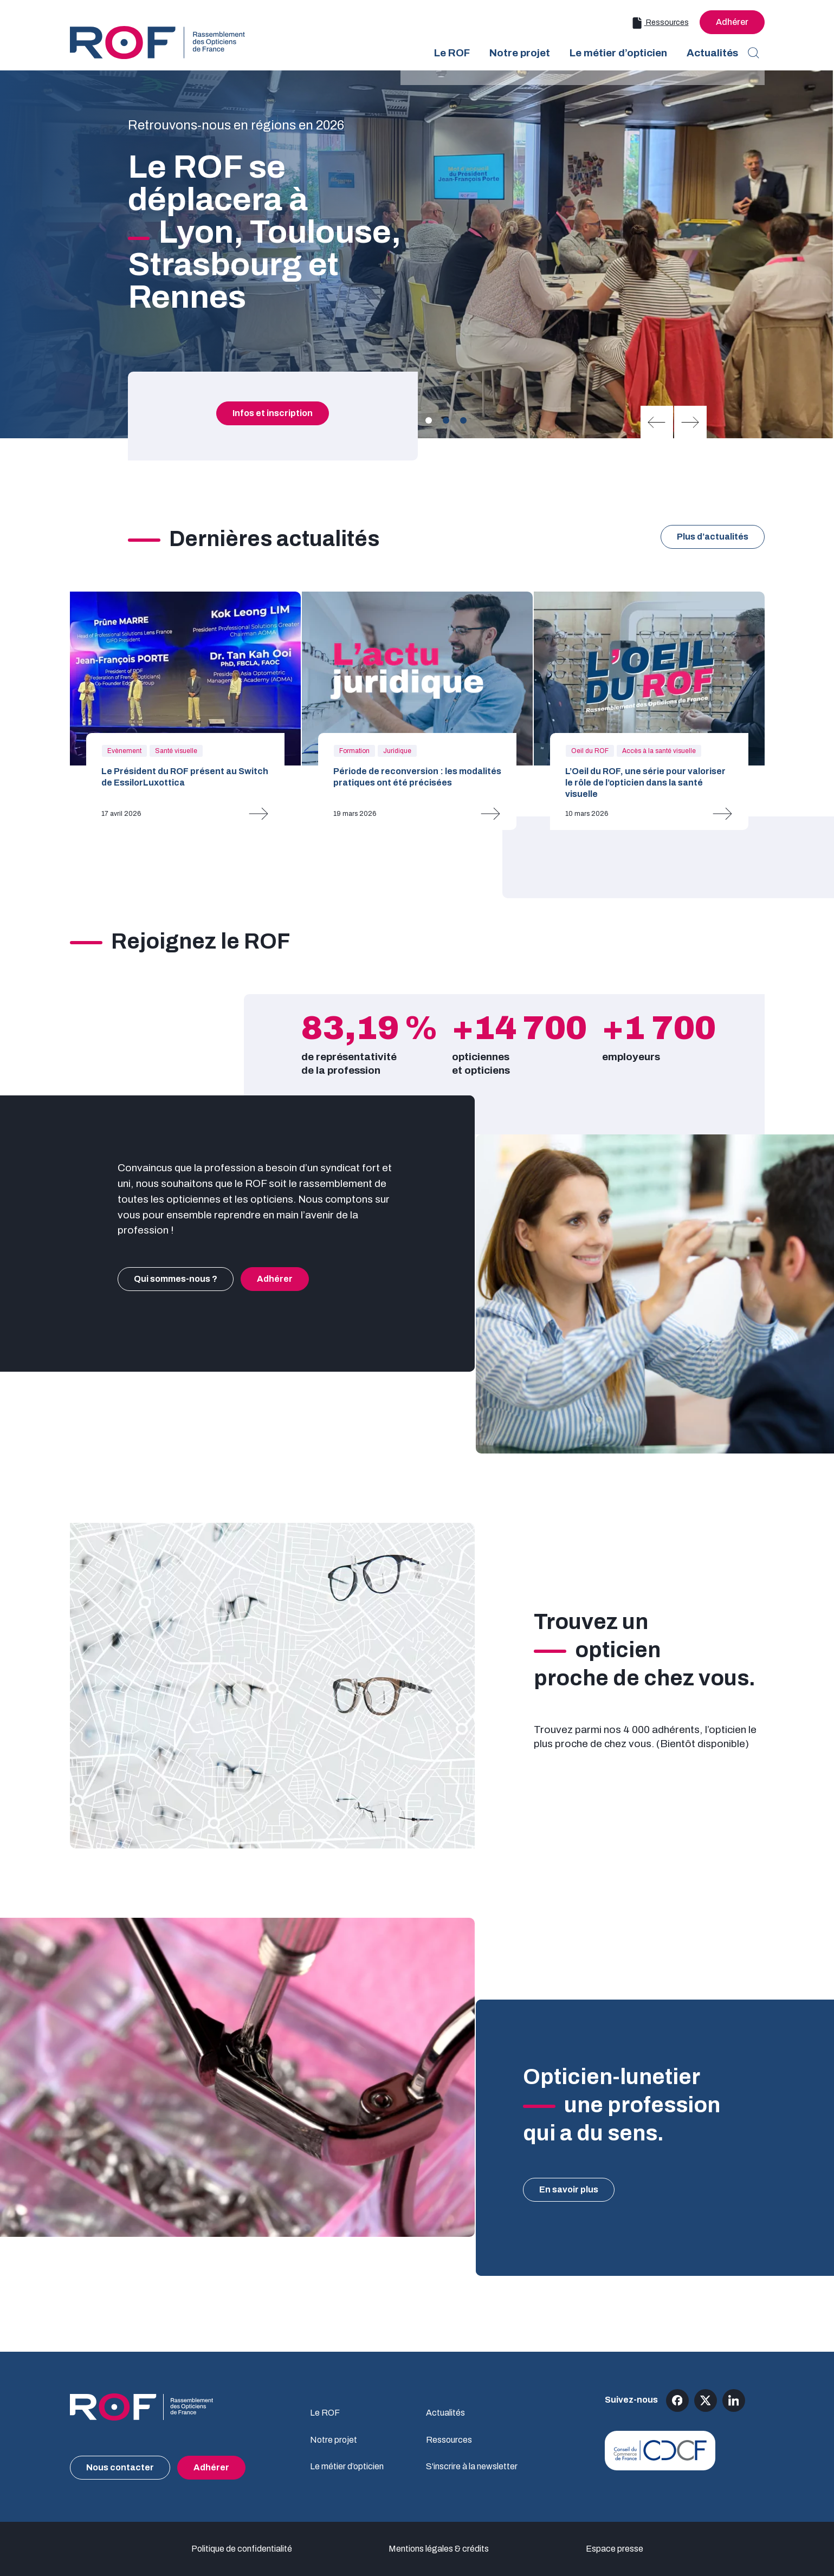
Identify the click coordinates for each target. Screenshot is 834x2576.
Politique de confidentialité (241, 2548)
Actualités (445, 2412)
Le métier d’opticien (347, 2466)
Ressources (660, 23)
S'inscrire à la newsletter (472, 2466)
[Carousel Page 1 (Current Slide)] (428, 420)
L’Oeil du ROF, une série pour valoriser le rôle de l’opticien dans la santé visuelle (645, 783)
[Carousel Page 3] (463, 420)
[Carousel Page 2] (446, 420)
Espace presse (614, 2548)
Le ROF (325, 2412)
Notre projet (333, 2439)
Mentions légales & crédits (439, 2548)
